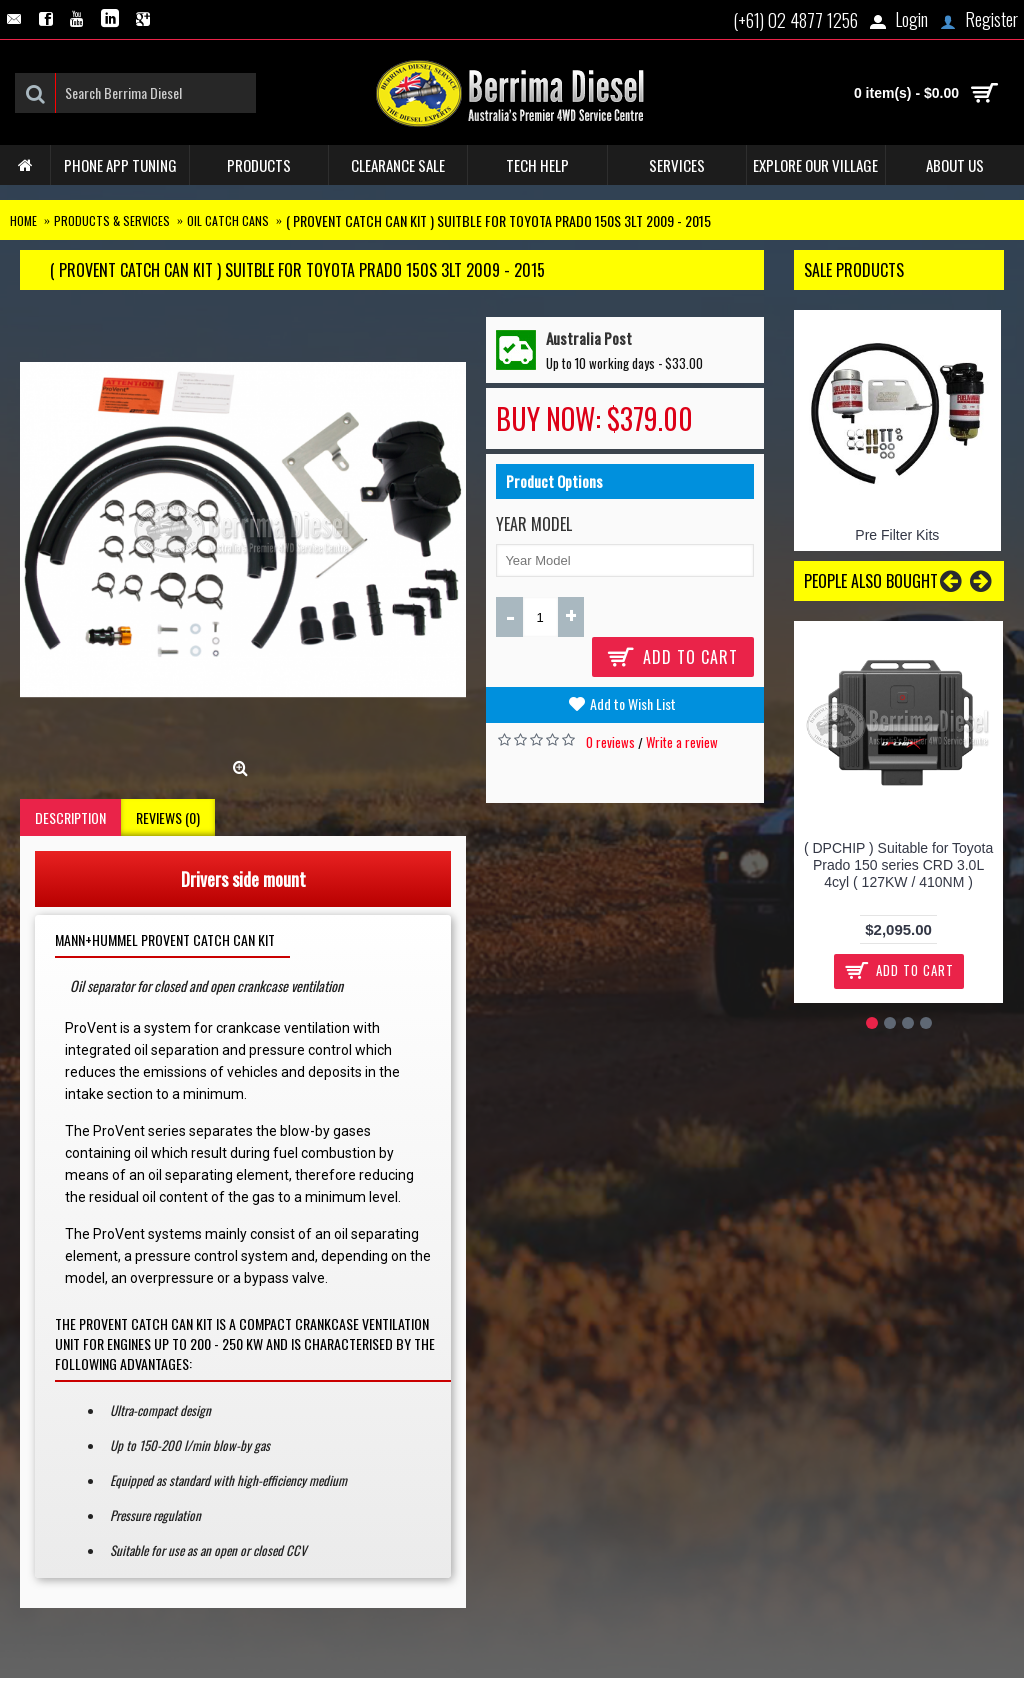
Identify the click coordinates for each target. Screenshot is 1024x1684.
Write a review (682, 742)
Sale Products (854, 270)
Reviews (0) (168, 817)
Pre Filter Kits (897, 535)
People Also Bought (871, 581)
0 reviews (610, 742)
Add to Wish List (633, 703)
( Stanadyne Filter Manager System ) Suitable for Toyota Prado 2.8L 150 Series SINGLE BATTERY (906, 873)
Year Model (534, 524)
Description (70, 817)
